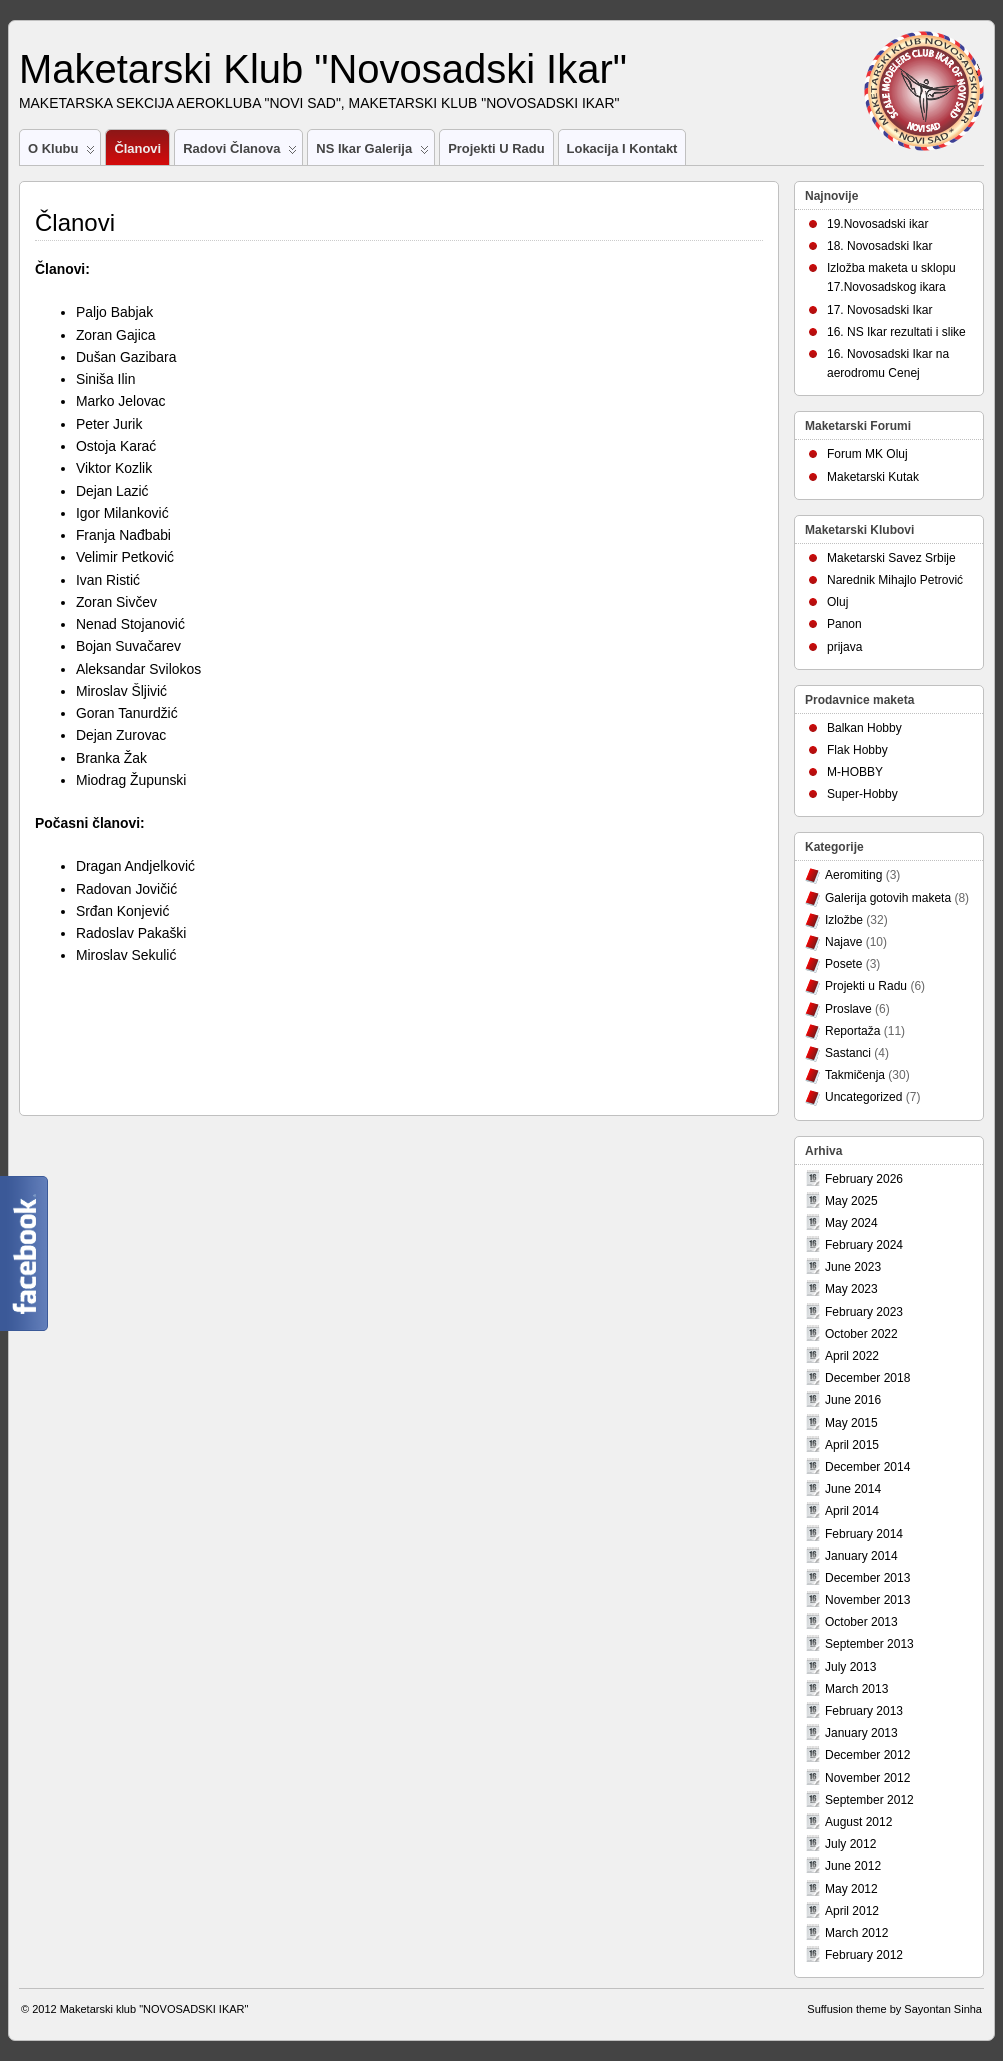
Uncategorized (863, 1097)
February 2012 (864, 1955)
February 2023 (864, 1312)
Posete (843, 964)
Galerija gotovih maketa (888, 898)
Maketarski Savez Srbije (891, 558)
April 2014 (852, 1511)
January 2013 (861, 1733)
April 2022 (852, 1356)
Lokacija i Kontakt (622, 148)
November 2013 (867, 1600)
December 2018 (867, 1378)
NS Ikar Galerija (372, 153)
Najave (843, 942)
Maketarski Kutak (873, 477)
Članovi (137, 148)
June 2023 (853, 1267)
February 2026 (864, 1179)
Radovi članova (240, 153)
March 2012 (856, 1933)
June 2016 (853, 1400)
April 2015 (852, 1445)
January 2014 (861, 1556)
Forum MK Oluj (867, 454)
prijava (844, 647)
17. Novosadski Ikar (879, 310)
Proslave (848, 1009)
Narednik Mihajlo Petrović (895, 580)
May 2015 (851, 1423)
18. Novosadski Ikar (879, 246)
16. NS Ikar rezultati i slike (896, 332)
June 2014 (853, 1489)
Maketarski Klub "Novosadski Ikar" (323, 69)
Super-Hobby (862, 794)
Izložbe (844, 920)
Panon (844, 624)
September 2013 (869, 1644)
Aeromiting (853, 875)
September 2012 (869, 1800)
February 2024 (864, 1245)
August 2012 (858, 1822)
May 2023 (851, 1289)
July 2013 (850, 1667)
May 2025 (851, 1201)
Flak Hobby (857, 750)
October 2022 (861, 1334)
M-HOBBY (855, 772)
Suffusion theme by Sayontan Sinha (894, 2009)
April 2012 (852, 1911)
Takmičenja (855, 1075)
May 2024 (851, 1223)
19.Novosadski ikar (877, 224)
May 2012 (851, 1889)
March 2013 (856, 1689)
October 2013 (861, 1622)
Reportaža (852, 1031)
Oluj (837, 602)
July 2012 (850, 1844)
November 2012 (867, 1778)
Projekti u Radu (496, 148)
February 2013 (864, 1711)
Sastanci (848, 1053)
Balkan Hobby (864, 728)
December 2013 (867, 1578)
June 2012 (853, 1866)
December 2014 (867, 1467)
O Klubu (61, 153)
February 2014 (864, 1534)
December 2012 (867, 1755)
